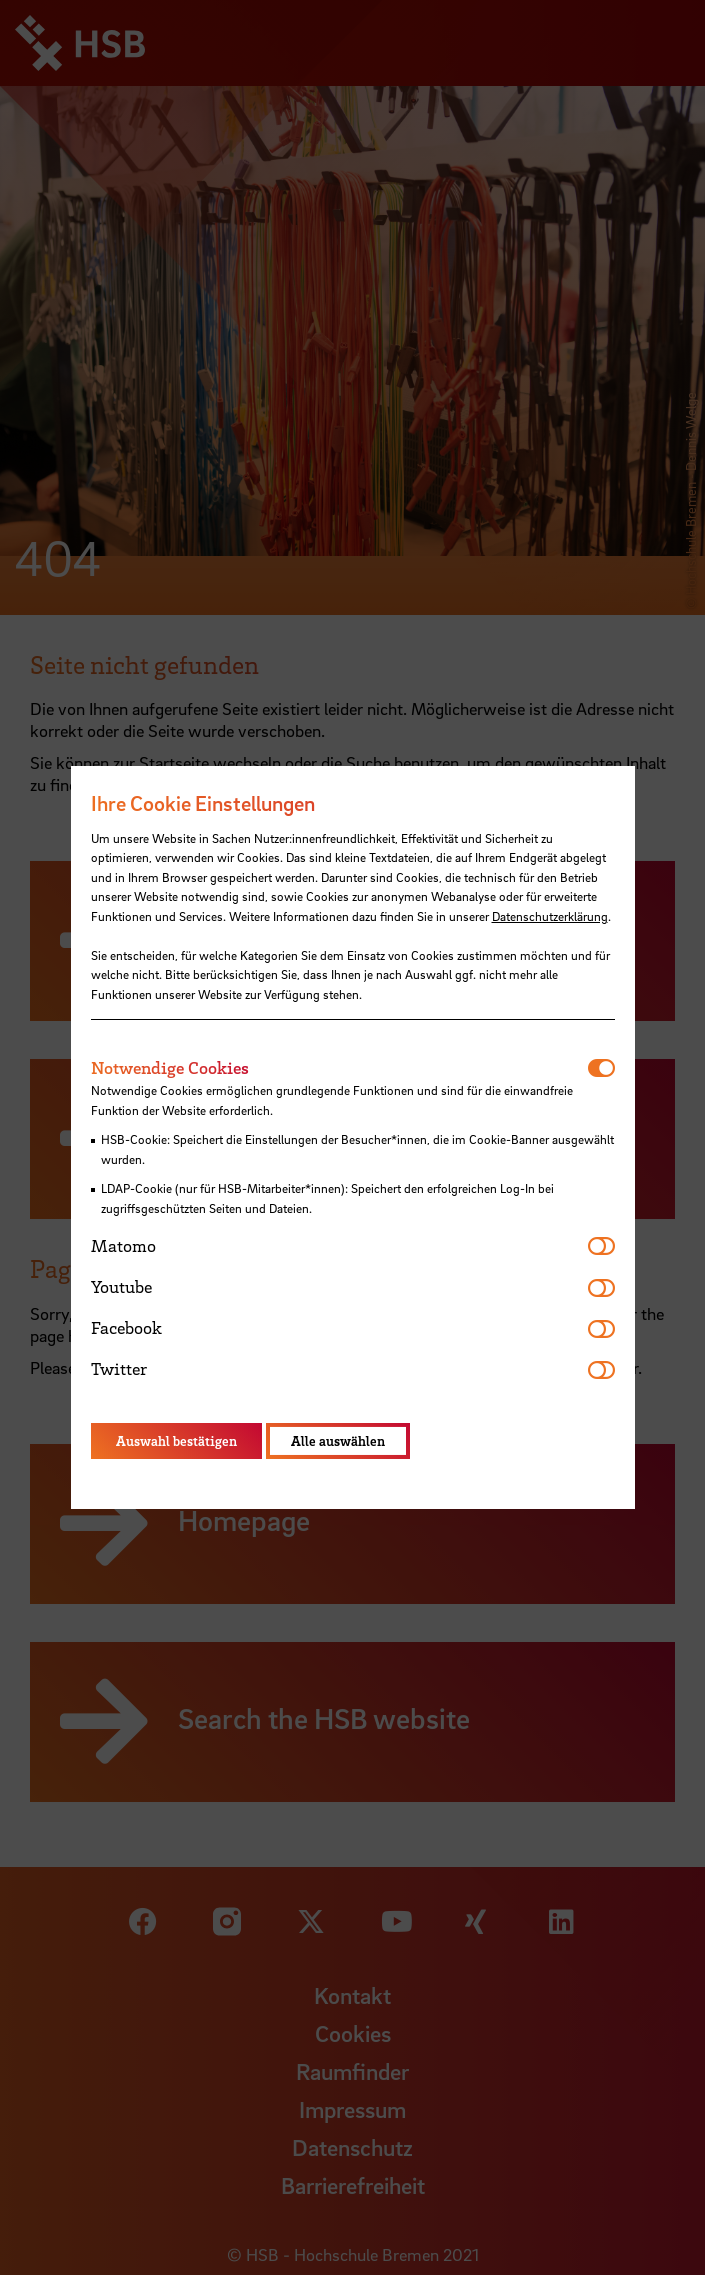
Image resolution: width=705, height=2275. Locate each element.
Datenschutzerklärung (550, 916)
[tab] (339, 1068)
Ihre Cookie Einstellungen (203, 803)
